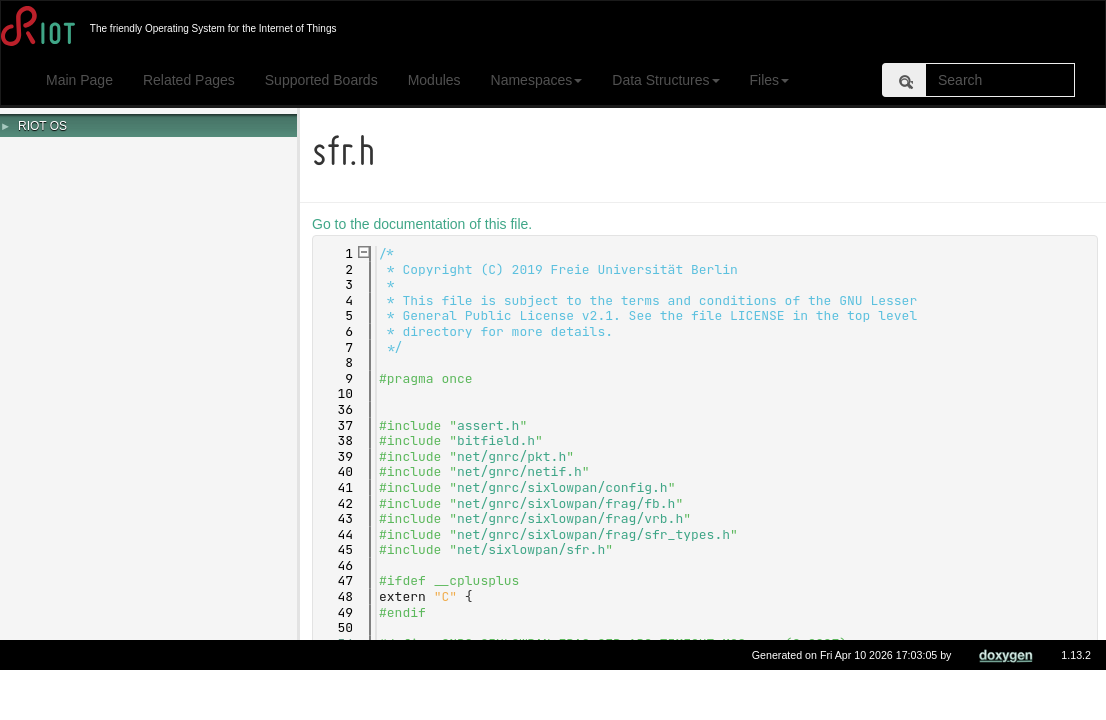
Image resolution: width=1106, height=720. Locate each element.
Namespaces (537, 80)
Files (770, 80)
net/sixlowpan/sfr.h (534, 549)
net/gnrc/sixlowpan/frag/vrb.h (573, 518)
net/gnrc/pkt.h (514, 456)
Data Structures (665, 80)
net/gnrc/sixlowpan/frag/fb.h (569, 503)
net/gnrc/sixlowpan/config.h (565, 487)
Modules (434, 80)
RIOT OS (42, 126)
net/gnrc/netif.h (522, 471)
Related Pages (189, 80)
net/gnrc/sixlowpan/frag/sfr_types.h (596, 534)
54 (336, 643)
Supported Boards (321, 80)
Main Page (79, 80)
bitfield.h (499, 440)
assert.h (491, 425)
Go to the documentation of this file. (425, 224)
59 (336, 674)
